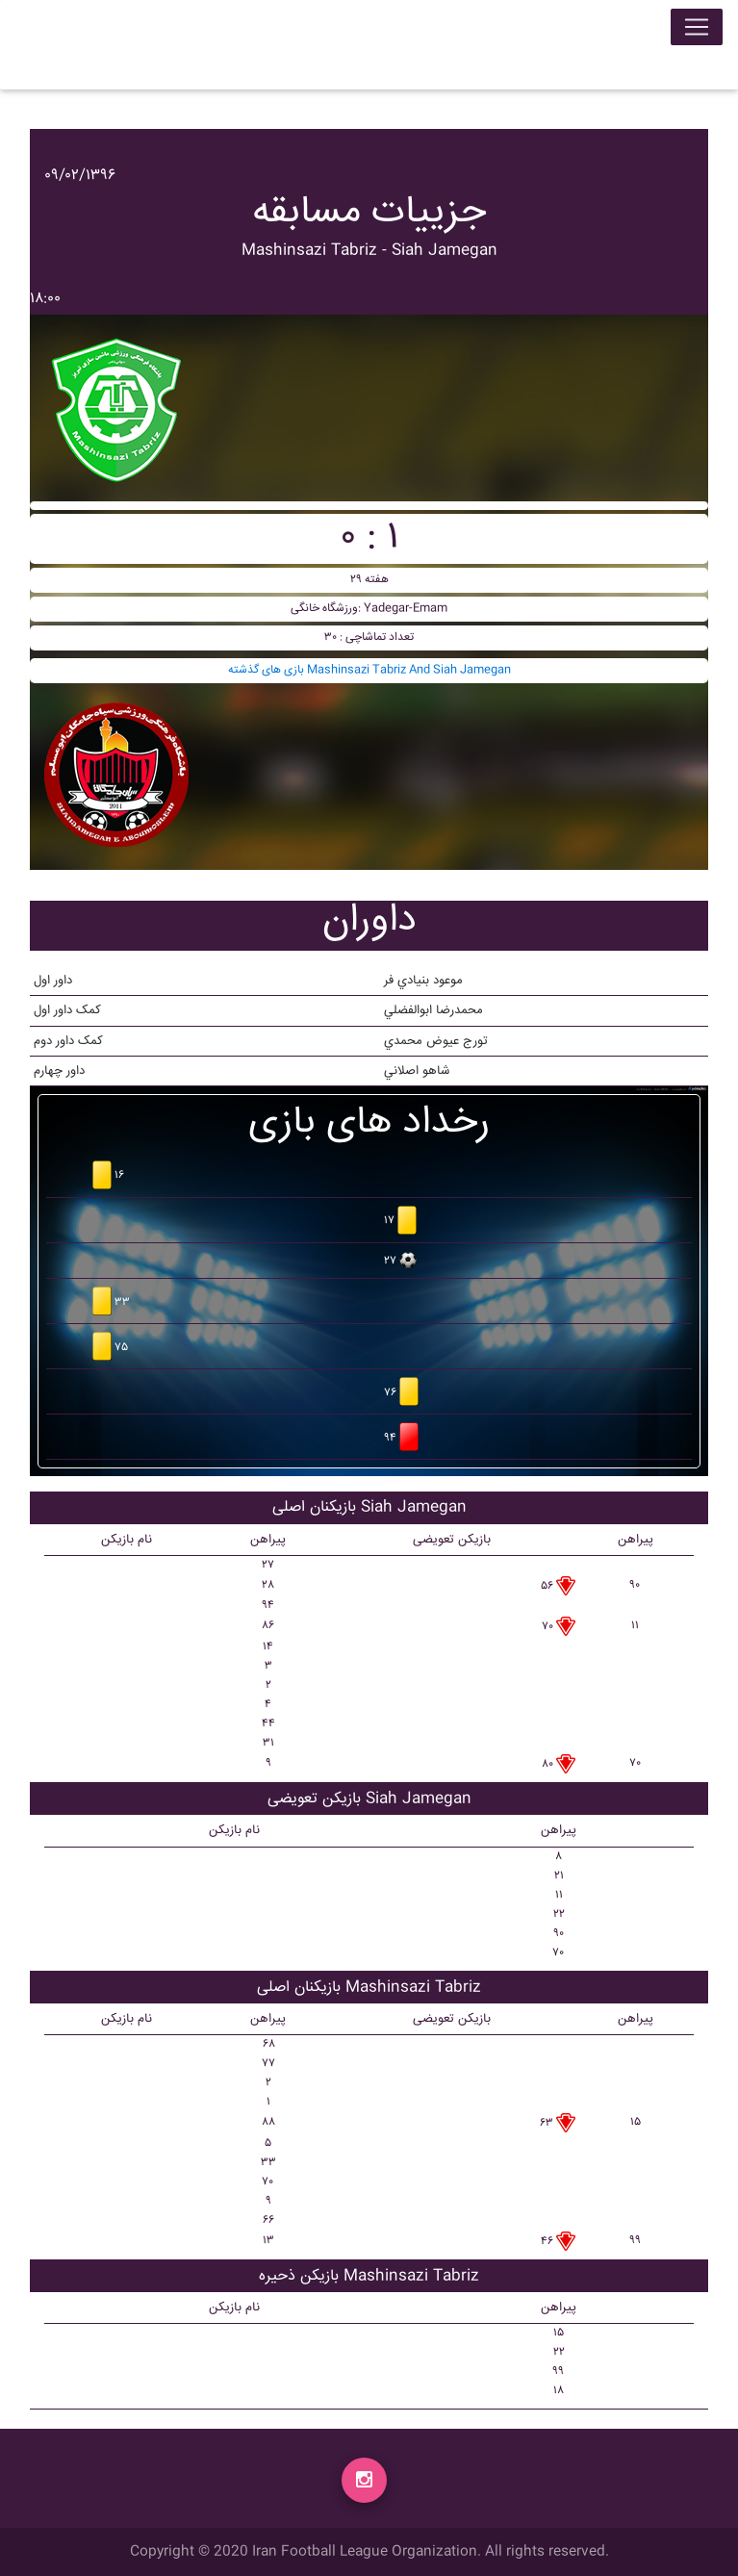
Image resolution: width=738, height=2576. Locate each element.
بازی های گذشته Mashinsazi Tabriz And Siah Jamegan (369, 670)
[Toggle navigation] (697, 31)
